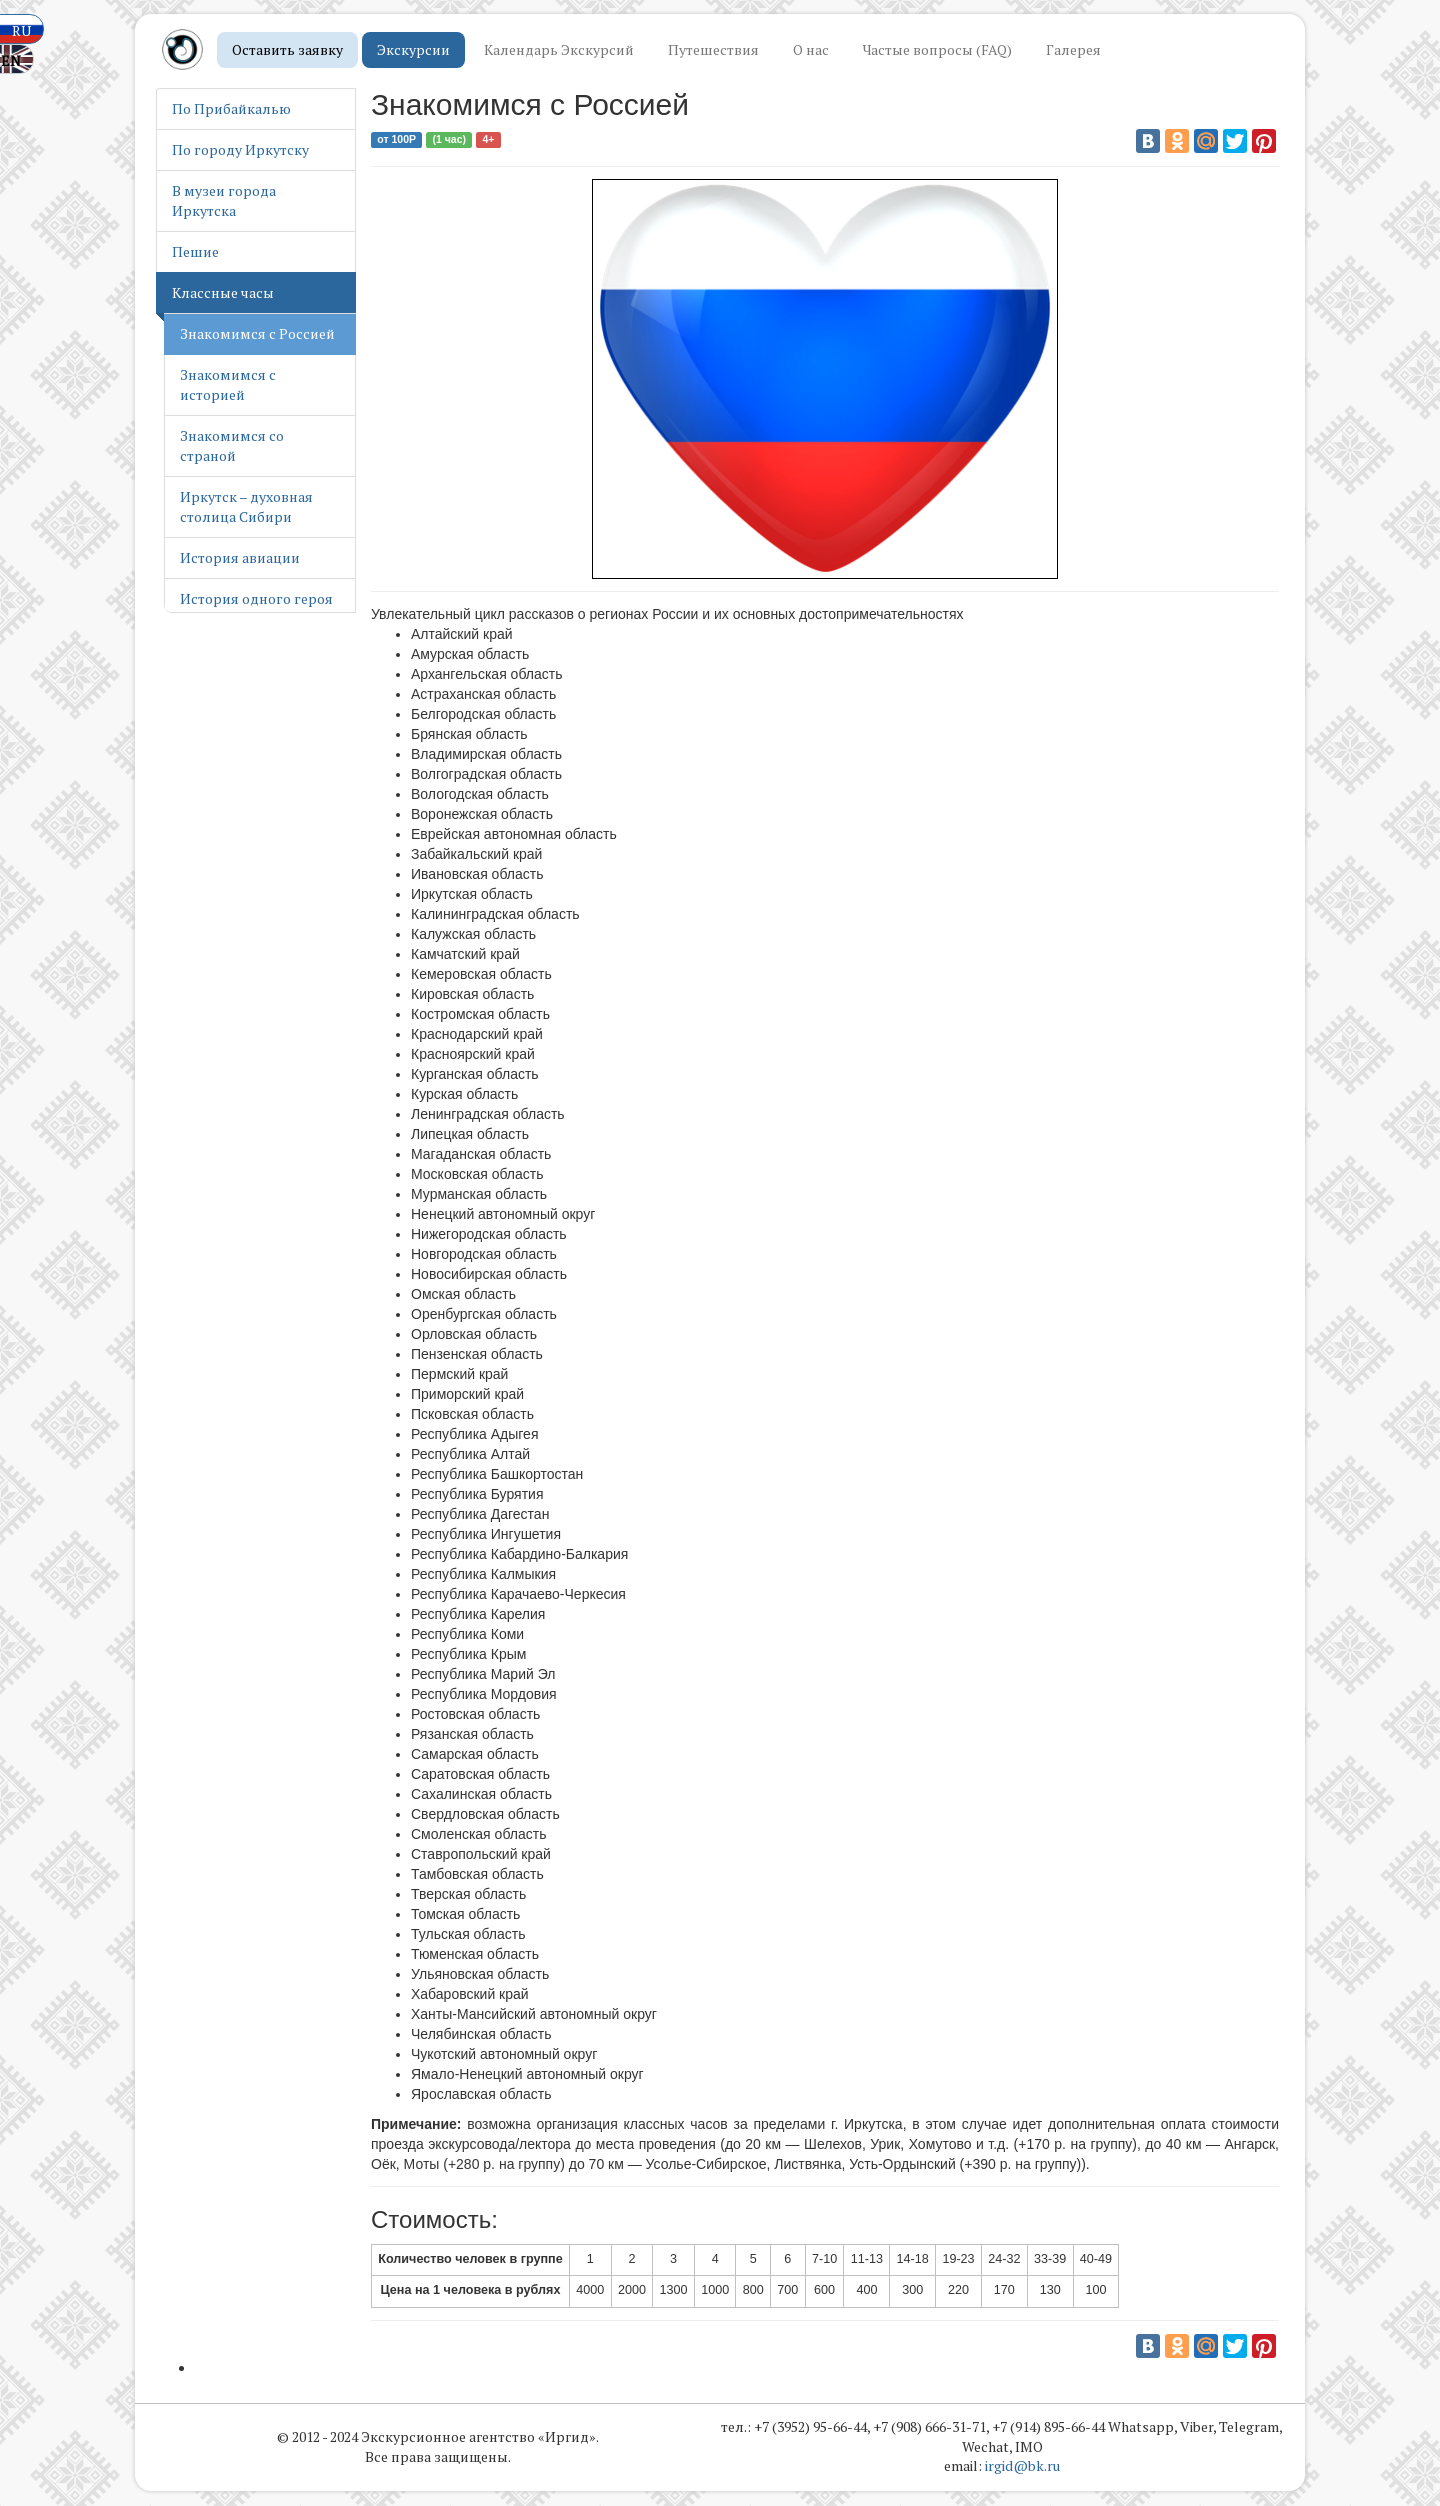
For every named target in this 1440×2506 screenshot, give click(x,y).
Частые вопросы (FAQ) (937, 49)
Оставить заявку (287, 49)
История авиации (240, 557)
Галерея (1073, 49)
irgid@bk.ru (1022, 2467)
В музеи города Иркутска (224, 200)
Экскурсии (413, 49)
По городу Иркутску (240, 149)
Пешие (195, 251)
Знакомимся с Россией (257, 333)
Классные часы (223, 292)
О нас (811, 49)
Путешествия (713, 49)
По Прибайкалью (231, 108)
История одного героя (256, 598)
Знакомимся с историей (228, 384)
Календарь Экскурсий (559, 49)
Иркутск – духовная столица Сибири (246, 506)
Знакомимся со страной (232, 445)
